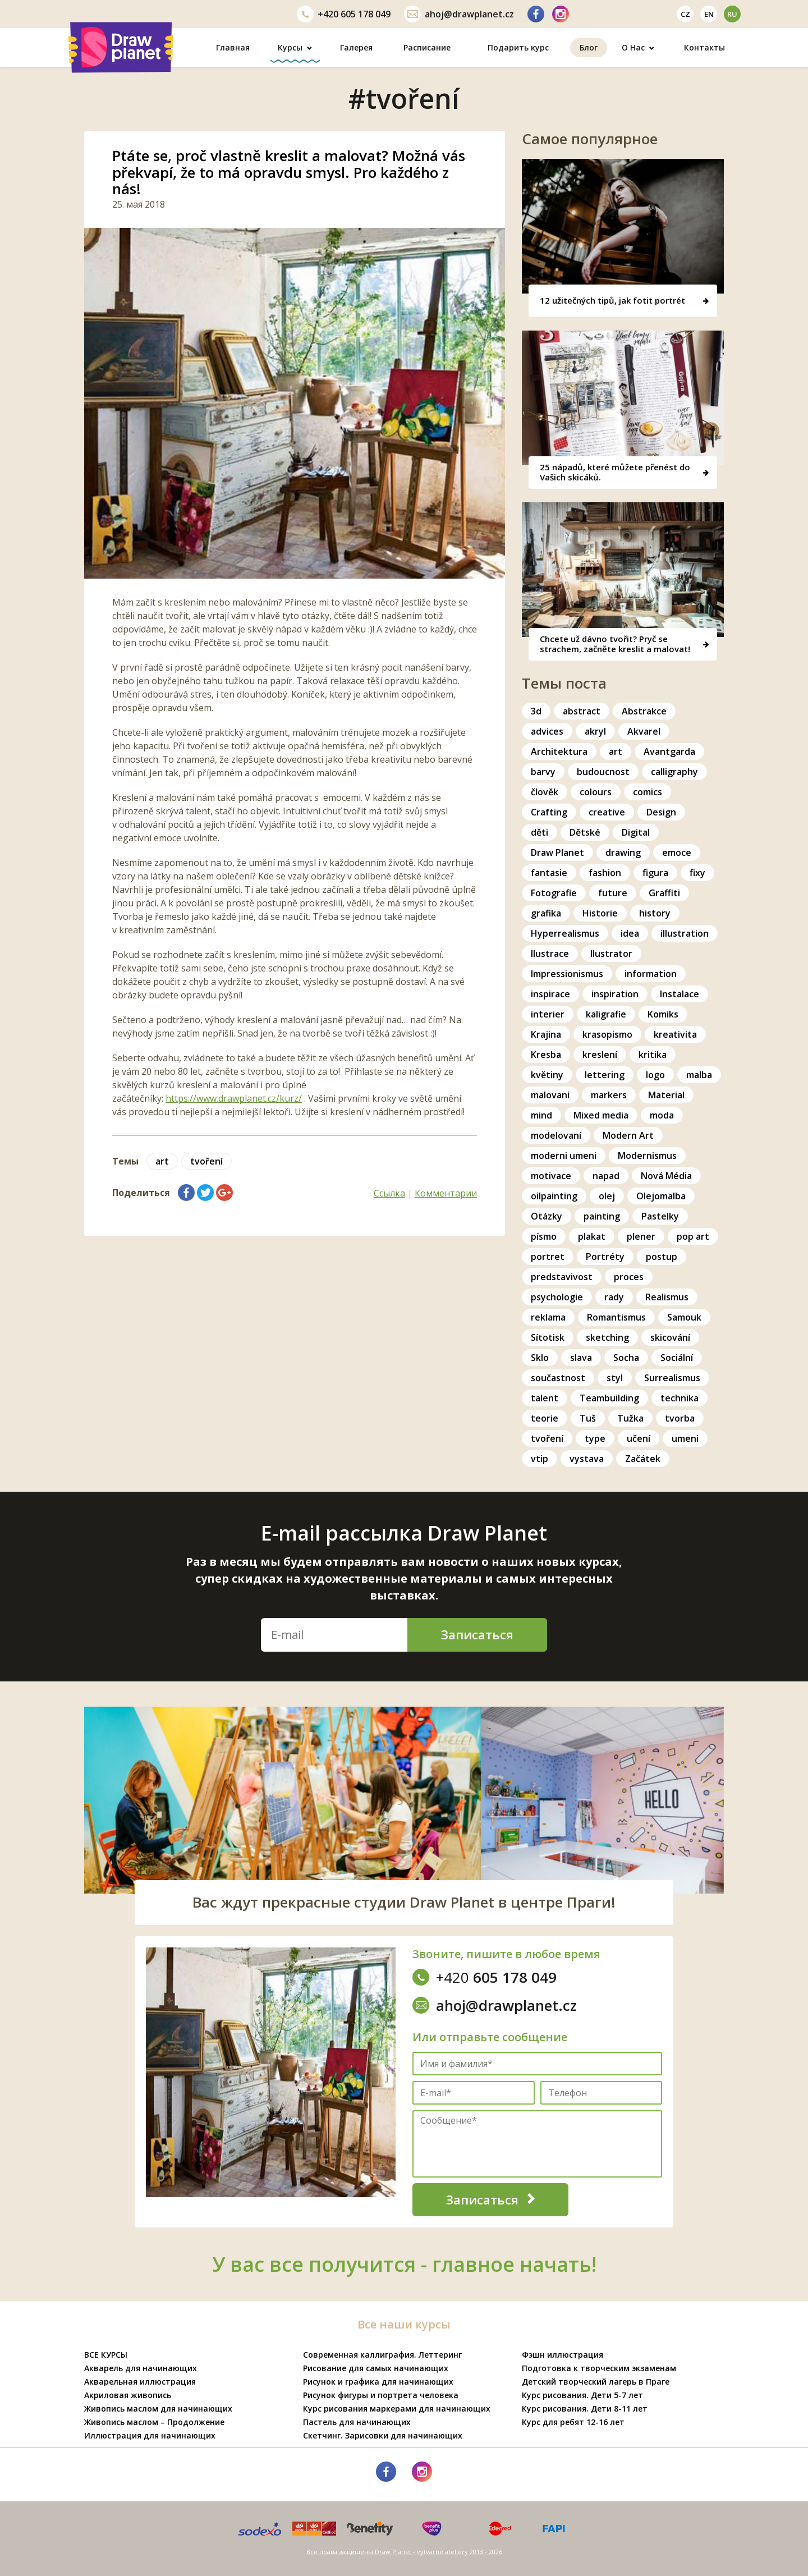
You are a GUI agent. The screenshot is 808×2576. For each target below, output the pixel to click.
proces (629, 1277)
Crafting (549, 812)
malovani (550, 1095)
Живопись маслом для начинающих (158, 2408)
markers (609, 1095)
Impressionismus (567, 974)
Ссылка (389, 1193)
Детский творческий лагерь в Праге (595, 2381)
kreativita (675, 1034)
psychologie (557, 1297)
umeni (685, 1438)
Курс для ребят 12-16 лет (573, 2422)
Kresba (546, 1054)
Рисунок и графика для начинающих (378, 2381)
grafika (546, 913)
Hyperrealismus (565, 933)
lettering (605, 1075)
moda (662, 1115)
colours (596, 792)
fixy (697, 873)
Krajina (546, 1034)
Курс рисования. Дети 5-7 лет (582, 2395)
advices (547, 731)
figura (655, 873)
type (595, 1438)
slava (581, 1357)
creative (607, 812)
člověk (544, 792)
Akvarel (643, 731)
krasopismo (607, 1034)
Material (666, 1095)
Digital (636, 832)
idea (630, 933)
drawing (623, 852)
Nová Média (666, 1176)
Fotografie (554, 893)
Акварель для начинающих (140, 2368)
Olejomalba (661, 1196)
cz (685, 14)
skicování (670, 1337)
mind (541, 1115)
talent (544, 1398)
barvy (543, 772)
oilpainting (554, 1196)
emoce (676, 852)
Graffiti (664, 893)
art (162, 1161)
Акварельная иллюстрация (140, 2381)
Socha (626, 1357)
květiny (547, 1075)
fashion (605, 873)
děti (539, 832)
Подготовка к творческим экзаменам (599, 2368)
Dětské (585, 832)
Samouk (684, 1317)
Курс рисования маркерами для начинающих (396, 2408)
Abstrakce (644, 711)
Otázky (546, 1216)
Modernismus (647, 1155)
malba (699, 1075)
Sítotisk (547, 1337)
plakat (591, 1236)
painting (602, 1216)
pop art (693, 1236)
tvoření (206, 1161)
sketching (607, 1337)
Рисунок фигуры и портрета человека (380, 2395)
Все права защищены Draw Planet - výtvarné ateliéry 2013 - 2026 (404, 2551)
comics (647, 792)
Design (661, 812)
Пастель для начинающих (357, 2422)
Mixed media (600, 1115)
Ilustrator (611, 953)
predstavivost (562, 1277)
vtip (539, 1458)
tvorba (680, 1418)
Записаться (477, 1634)
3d (536, 711)
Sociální (676, 1357)
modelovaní (556, 1135)
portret (547, 1256)
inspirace (550, 994)
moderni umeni (563, 1155)
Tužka (630, 1418)
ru (732, 14)
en (709, 14)
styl (615, 1378)
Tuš (588, 1418)
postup (661, 1256)
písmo (544, 1236)
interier (547, 1014)
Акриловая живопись (127, 2395)
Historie (600, 913)
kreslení (599, 1054)
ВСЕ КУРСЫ (105, 2354)
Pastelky (660, 1216)
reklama (548, 1317)
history (655, 913)
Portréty (605, 1256)
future (612, 893)
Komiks (663, 1014)
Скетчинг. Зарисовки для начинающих (382, 2435)
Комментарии (446, 1193)
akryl (595, 731)
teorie (544, 1418)
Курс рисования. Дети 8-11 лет (585, 2408)
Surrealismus (672, 1378)
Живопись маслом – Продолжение (154, 2422)
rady (614, 1297)
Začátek (642, 1458)
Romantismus (616, 1317)
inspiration (615, 994)
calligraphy (674, 772)
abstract (581, 711)
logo (655, 1075)
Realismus (666, 1297)
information (651, 974)
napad (606, 1176)
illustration (684, 933)
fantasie (549, 873)
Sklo (540, 1357)
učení (638, 1438)
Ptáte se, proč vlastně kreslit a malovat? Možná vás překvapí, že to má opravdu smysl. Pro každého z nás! (288, 172)
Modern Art (628, 1135)
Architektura (559, 751)
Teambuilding (609, 1398)
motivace (551, 1176)
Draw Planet (557, 852)
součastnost (558, 1378)
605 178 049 (344, 14)
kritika (653, 1054)
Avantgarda (669, 751)
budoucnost (603, 772)
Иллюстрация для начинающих (149, 2435)
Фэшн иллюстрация (562, 2354)
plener (641, 1236)
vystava (587, 1458)
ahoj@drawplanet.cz (459, 14)
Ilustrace (550, 953)
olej (607, 1196)
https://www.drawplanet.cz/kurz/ (234, 1098)
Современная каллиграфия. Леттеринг (382, 2354)
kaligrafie (606, 1014)
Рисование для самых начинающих (375, 2368)
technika (679, 1398)
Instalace (679, 994)
